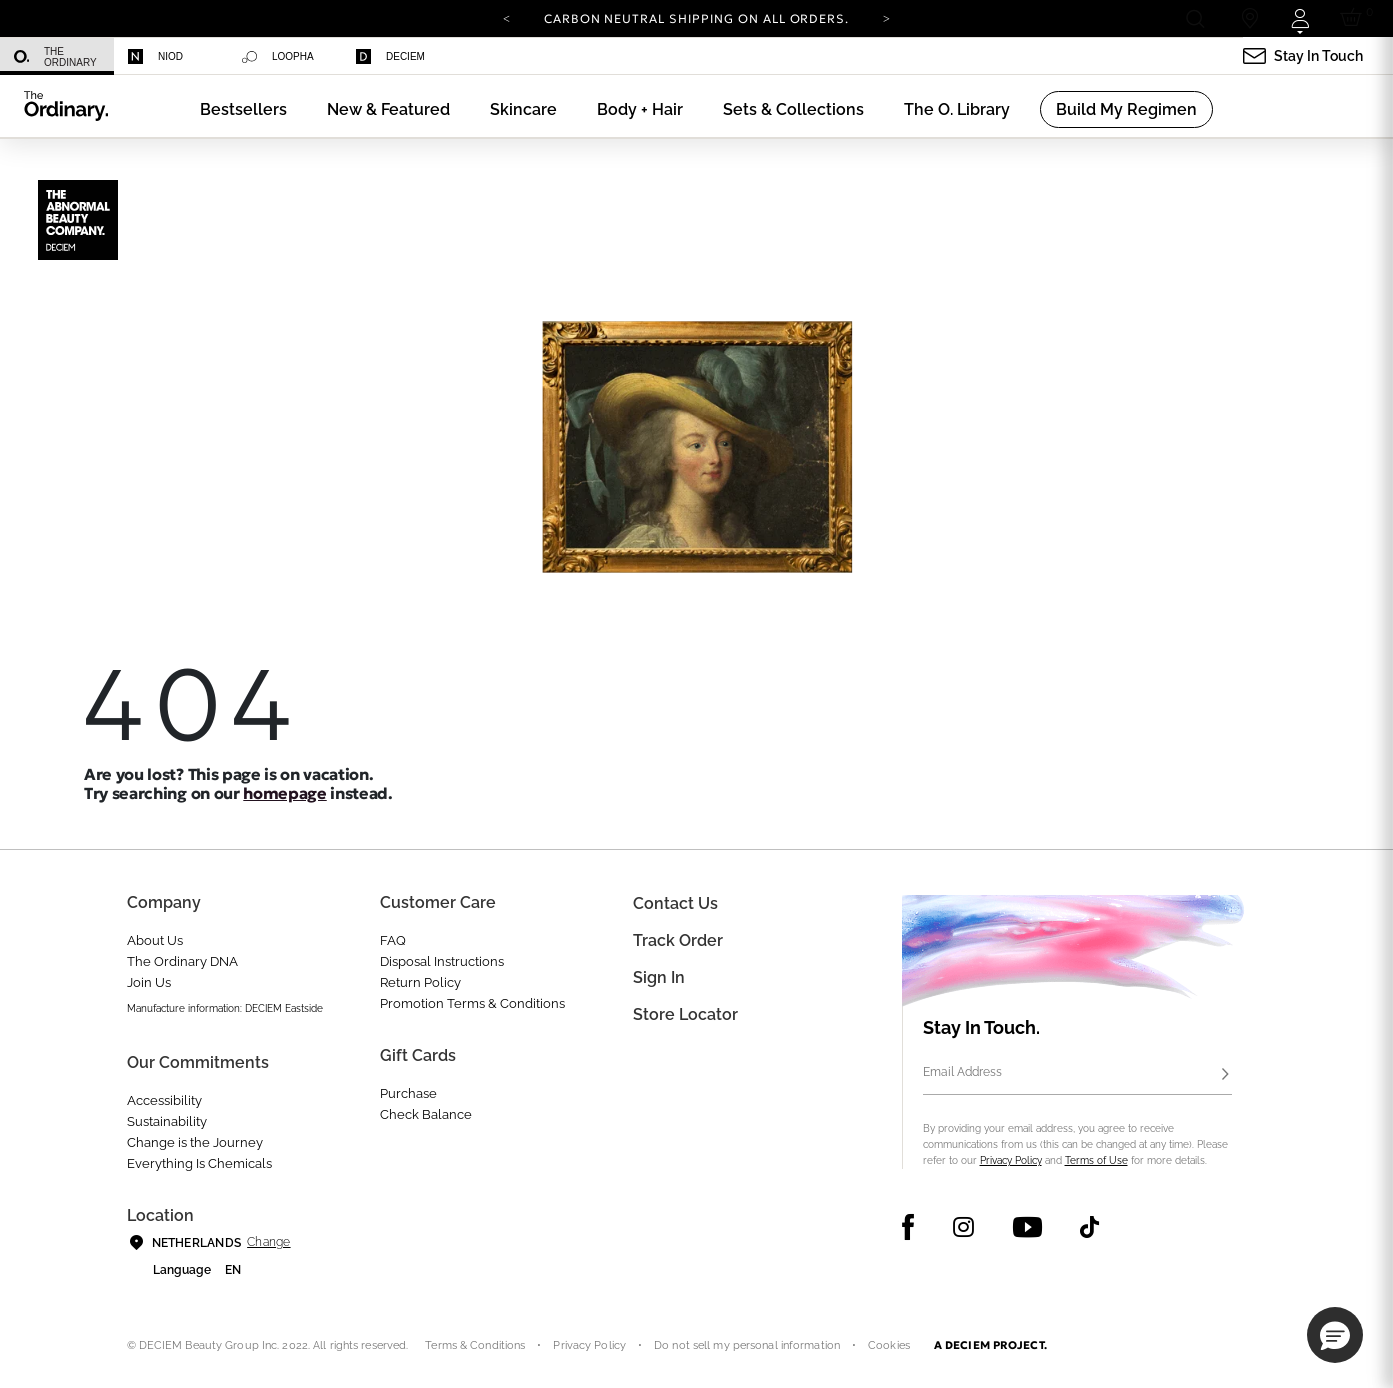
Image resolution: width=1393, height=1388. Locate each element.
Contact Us (675, 903)
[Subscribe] (1226, 1075)
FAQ (393, 940)
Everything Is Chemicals (199, 1163)
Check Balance (426, 1114)
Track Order (678, 940)
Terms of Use (1096, 1160)
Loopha (278, 57)
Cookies (889, 1345)
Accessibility (164, 1100)
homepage (284, 793)
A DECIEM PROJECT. (990, 1345)
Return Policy (420, 982)
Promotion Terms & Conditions (472, 1003)
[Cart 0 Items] (1354, 18)
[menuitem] (57, 56)
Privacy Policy (1011, 1160)
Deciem (390, 56)
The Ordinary (55, 57)
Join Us (149, 982)
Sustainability (167, 1121)
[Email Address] (1077, 1075)
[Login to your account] (1299, 18)
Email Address (962, 1072)
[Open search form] (1194, 18)
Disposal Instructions (442, 961)
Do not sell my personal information (747, 1345)
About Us (155, 940)
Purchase (408, 1093)
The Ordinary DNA (182, 961)
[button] (388, 109)
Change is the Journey (195, 1142)
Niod (155, 56)
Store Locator (685, 1014)
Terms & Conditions (475, 1345)
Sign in (659, 977)
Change (268, 1242)
